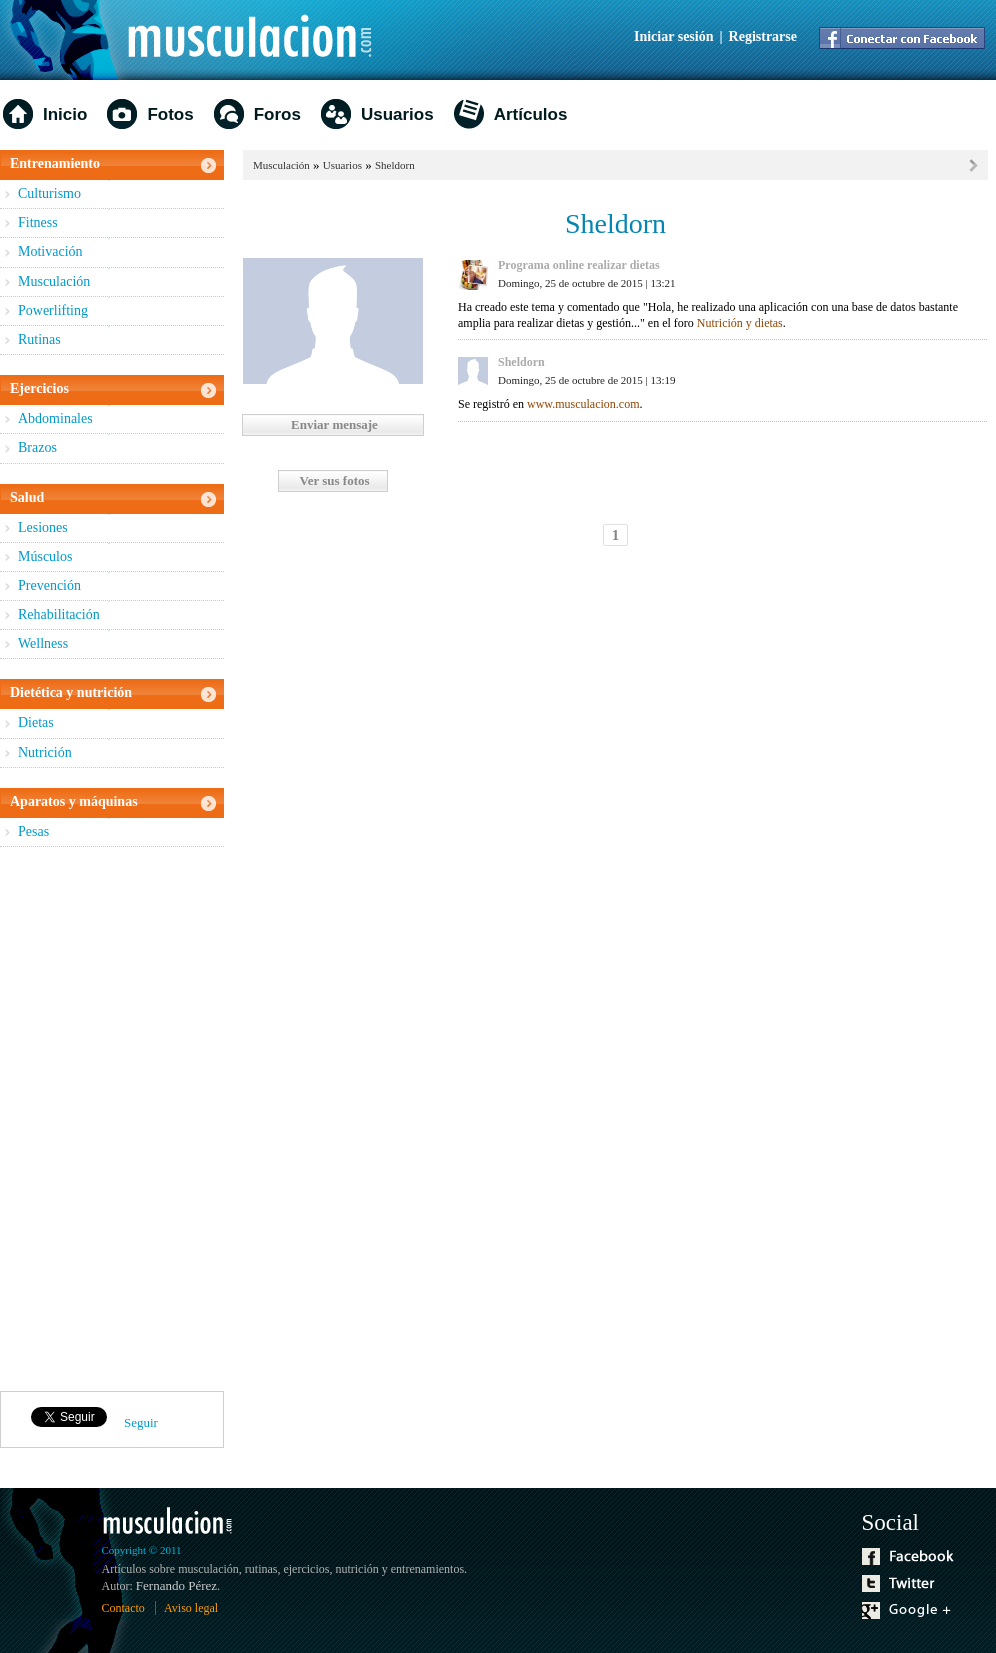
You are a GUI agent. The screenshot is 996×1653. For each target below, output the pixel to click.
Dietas (36, 722)
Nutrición (45, 752)
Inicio (65, 114)
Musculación (54, 281)
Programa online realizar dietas (579, 265)
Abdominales (55, 418)
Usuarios (397, 114)
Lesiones (43, 527)
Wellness (43, 643)
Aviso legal (191, 1608)
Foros (277, 114)
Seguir (141, 1422)
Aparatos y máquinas (74, 801)
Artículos (531, 114)
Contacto (123, 1608)
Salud (27, 497)
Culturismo (49, 193)
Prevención (49, 585)
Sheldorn (395, 165)
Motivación (50, 251)
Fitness (38, 222)
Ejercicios (39, 388)
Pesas (33, 831)
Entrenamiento (55, 163)
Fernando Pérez (176, 1585)
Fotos (170, 114)
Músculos (45, 556)
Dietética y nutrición (71, 692)
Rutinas (39, 339)
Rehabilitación (59, 614)
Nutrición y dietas (740, 323)
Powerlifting (53, 310)
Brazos (37, 447)
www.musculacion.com (583, 404)
